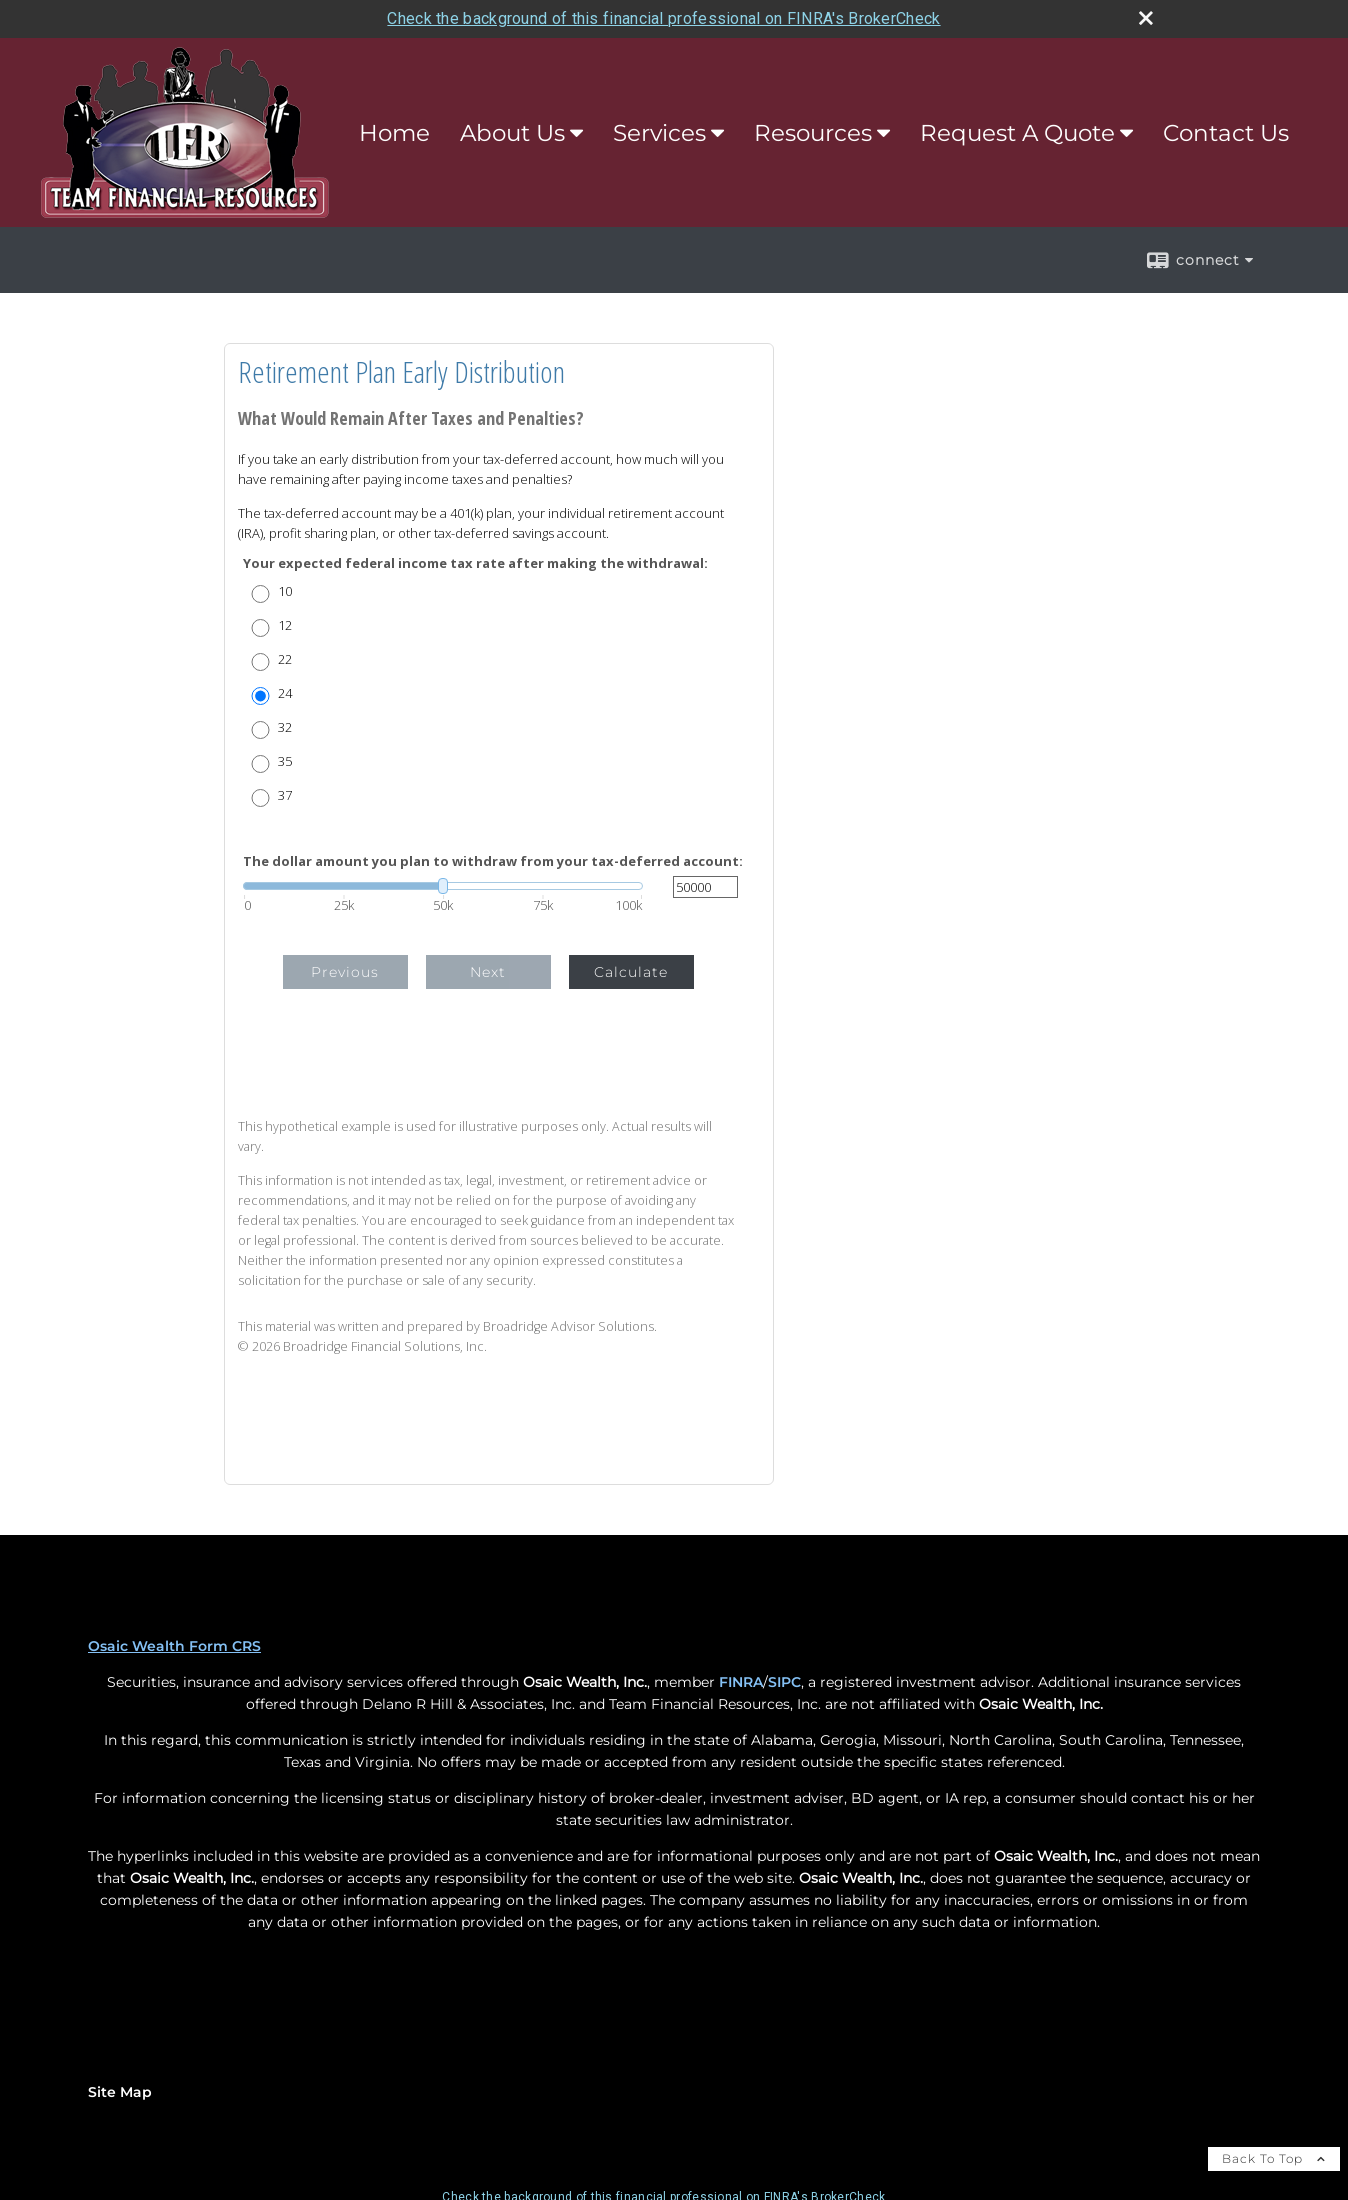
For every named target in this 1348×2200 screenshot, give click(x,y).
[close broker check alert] (1146, 18)
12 (285, 625)
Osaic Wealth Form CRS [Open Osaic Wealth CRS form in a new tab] (174, 1646)
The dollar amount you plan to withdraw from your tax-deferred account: (493, 861)
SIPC (784, 1682)
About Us (512, 133)
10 (285, 591)
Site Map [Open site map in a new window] (120, 2092)
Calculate (631, 972)
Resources (813, 133)
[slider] (443, 886)
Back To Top (1274, 2158)
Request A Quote (1017, 133)
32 (285, 727)
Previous (345, 972)
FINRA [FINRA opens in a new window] (741, 1682)
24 (285, 693)
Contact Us (1226, 133)
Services (659, 133)
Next (488, 972)
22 (285, 659)
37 (285, 795)
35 (285, 761)
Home (394, 133)
